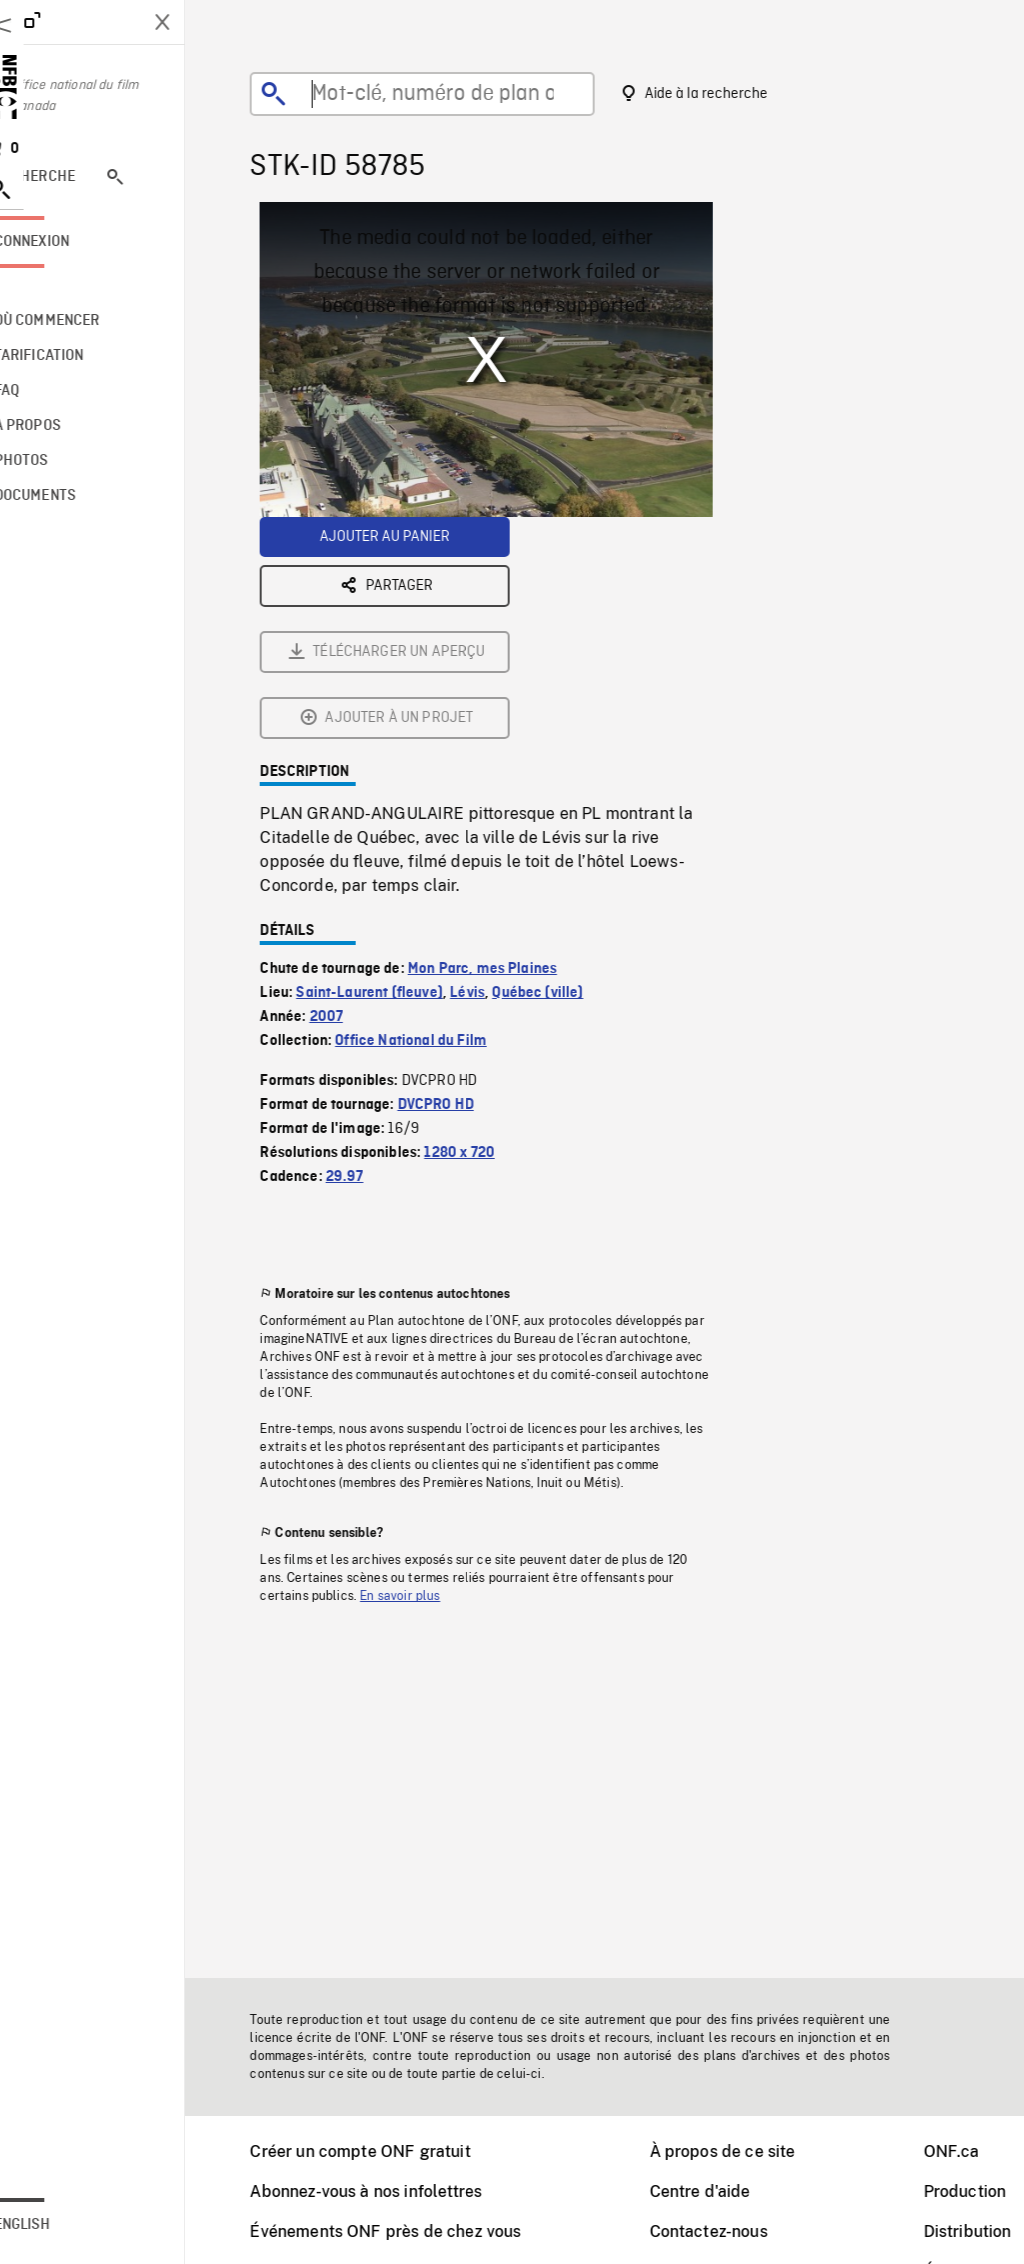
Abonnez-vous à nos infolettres (391, 2191)
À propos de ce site (748, 2151)
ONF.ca (977, 2151)
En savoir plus (425, 1374)
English (73, 2225)
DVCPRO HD (461, 883)
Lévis (492, 771)
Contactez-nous (734, 2231)
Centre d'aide (725, 2191)
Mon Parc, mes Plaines (507, 747)
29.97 (370, 955)
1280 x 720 (484, 931)
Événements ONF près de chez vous (410, 2231)
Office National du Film (436, 819)
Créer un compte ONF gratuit (385, 2151)
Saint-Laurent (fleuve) (394, 771)
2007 (352, 795)
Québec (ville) (562, 771)
